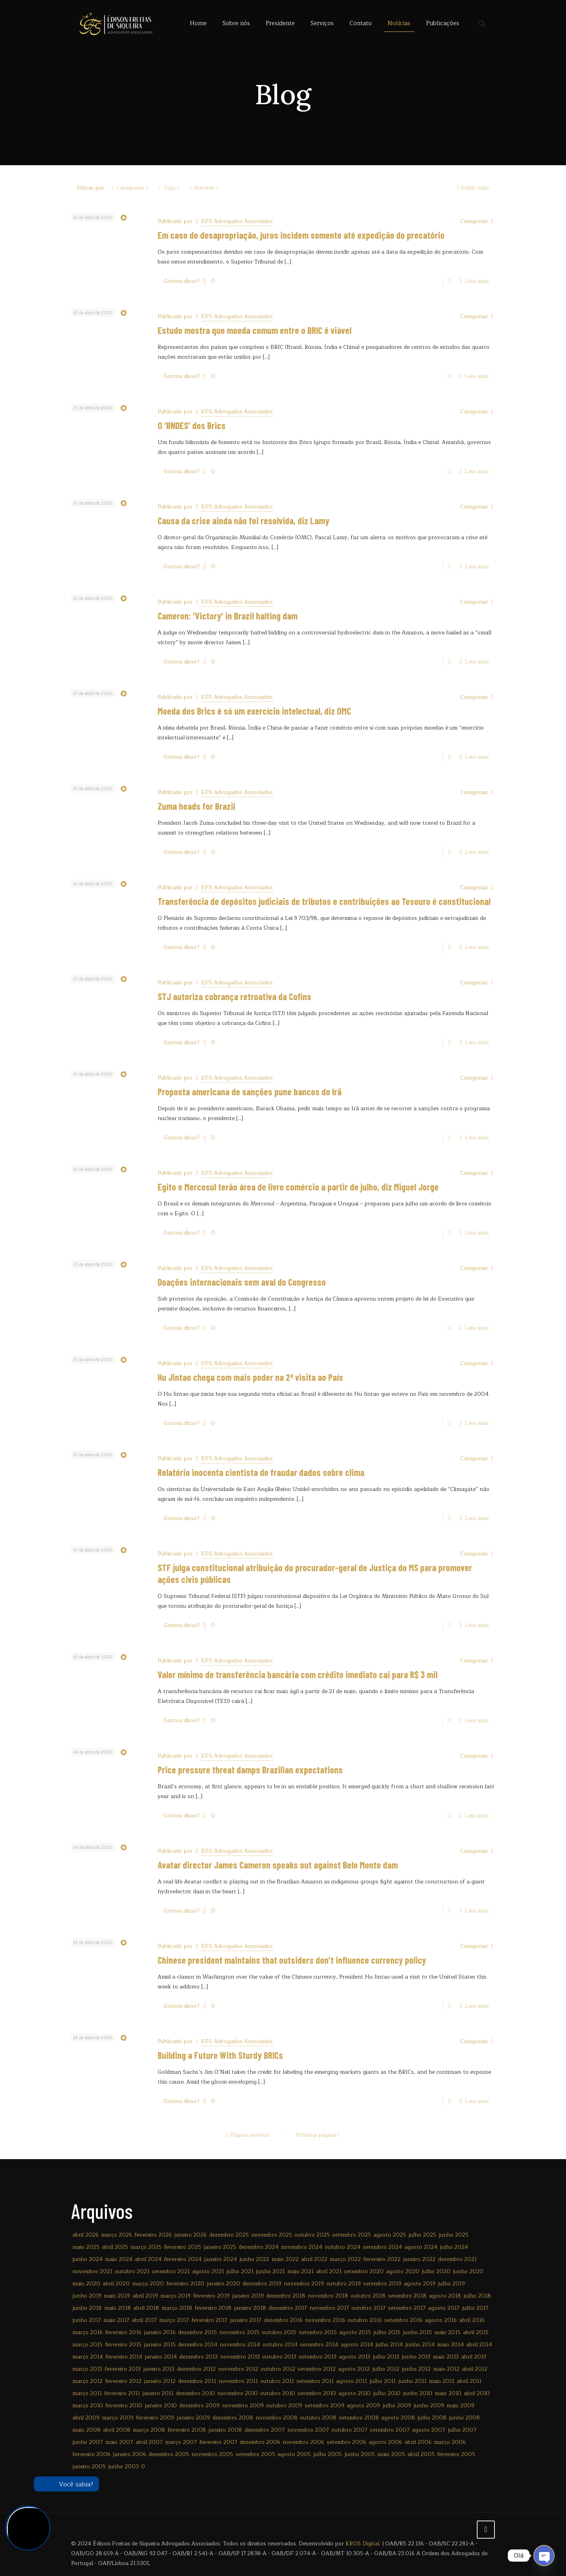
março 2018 (177, 2308)
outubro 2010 (277, 2393)
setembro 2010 (317, 2393)
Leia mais (477, 281)
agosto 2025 (389, 2234)
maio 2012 (446, 2368)
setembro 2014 (319, 2344)
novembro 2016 (325, 2320)
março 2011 (87, 2393)
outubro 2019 (343, 2283)
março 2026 (116, 2234)
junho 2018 (87, 2308)
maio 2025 (85, 2247)
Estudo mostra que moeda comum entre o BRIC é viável (254, 330)
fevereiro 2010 (123, 2405)
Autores (204, 187)
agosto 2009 (363, 2405)
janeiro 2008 (225, 2429)
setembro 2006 (346, 2442)
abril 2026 (85, 2234)
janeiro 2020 (223, 2283)
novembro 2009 (243, 2405)
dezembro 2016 (283, 2320)
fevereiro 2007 (218, 2442)
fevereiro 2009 (155, 2417)
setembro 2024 (382, 2247)
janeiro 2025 (220, 2247)
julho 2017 (475, 2308)
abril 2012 (474, 2368)
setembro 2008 (359, 2417)
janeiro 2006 (129, 2454)
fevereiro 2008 (186, 2429)
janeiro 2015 (160, 2344)
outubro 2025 (312, 2234)
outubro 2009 (284, 2405)
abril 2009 (85, 2417)
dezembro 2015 (197, 2332)
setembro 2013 (317, 2356)
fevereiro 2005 (456, 2454)
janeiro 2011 (157, 2393)
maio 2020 (86, 2283)
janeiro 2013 (159, 2368)
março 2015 (87, 2344)
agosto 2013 (354, 2356)
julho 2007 (462, 2429)
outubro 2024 (342, 2247)
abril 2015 (476, 2332)
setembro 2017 (407, 2308)
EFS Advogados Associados (237, 221)
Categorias (130, 187)
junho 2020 (468, 2271)
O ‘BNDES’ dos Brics (192, 425)
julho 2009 (396, 2405)
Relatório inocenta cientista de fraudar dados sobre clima (261, 1472)
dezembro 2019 (262, 2283)
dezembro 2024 (259, 2247)
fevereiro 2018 (213, 2308)
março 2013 (87, 2368)
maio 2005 (391, 2454)
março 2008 (149, 2429)
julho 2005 (327, 2454)
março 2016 (87, 2332)
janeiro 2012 (160, 2381)
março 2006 (450, 2442)
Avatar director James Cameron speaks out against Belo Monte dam (278, 1864)
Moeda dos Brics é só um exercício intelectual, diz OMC (254, 711)
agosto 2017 (443, 2308)
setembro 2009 (324, 2405)
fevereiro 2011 (122, 2393)
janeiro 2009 (193, 2417)
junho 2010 (417, 2393)
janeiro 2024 (220, 2259)
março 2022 (345, 2259)
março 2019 (175, 2295)
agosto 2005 (294, 2454)
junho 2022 (254, 2259)
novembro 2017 (329, 2308)
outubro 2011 (277, 2381)
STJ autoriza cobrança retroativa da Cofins (234, 996)
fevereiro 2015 (123, 2344)
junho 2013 (416, 2356)
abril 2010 (477, 2393)
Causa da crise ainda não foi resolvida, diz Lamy (243, 520)
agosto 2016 (441, 2320)
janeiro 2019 (248, 2295)
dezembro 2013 (198, 2356)
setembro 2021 (171, 2271)
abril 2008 (116, 2429)
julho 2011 (382, 2381)
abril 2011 (469, 2381)
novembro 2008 (276, 2417)
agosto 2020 (402, 2271)
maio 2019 (117, 2295)
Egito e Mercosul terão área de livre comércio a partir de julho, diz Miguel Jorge (298, 1186)
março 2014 (87, 2356)
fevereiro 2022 (382, 2259)
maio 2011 (441, 2381)
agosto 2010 (354, 2393)
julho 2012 (385, 2368)
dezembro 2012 (196, 2368)
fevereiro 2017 (209, 2320)
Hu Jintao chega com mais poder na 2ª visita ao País (250, 1377)
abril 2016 (472, 2320)
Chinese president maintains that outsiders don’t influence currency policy (292, 1960)
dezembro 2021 (457, 2259)
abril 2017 (144, 2320)
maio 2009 (460, 2405)
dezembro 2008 (232, 2417)
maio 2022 (285, 2259)
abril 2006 (418, 2442)
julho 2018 (477, 2295)
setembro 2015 (318, 2332)
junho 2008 (464, 2417)
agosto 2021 (208, 2271)
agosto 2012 (354, 2368)
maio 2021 (300, 2271)
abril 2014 (479, 2344)
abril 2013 (473, 2356)
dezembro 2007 (264, 2429)
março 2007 (181, 2442)
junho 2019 (86, 2295)
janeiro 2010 (161, 2405)
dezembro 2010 (195, 2393)
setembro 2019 (382, 2283)
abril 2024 (148, 2259)
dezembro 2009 (199, 2405)
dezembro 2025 (229, 2234)
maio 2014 (450, 2344)
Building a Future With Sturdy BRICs (220, 2055)
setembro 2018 (407, 2295)
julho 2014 (389, 2344)
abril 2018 (146, 2308)
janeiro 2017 (245, 2320)
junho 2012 (416, 2368)
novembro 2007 (308, 2429)
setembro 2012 (317, 2368)
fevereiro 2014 (123, 2356)
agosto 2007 (428, 2429)
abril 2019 (145, 2295)
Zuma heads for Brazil (196, 806)
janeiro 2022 (419, 2259)
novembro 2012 (238, 2368)
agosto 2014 (357, 2344)
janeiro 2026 (190, 2234)
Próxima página (319, 2134)
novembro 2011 (238, 2381)
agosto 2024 (420, 2247)
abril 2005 (421, 2454)
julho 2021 (240, 2271)
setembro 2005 (255, 2454)
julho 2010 (387, 2393)
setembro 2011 (315, 2381)
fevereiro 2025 (182, 2247)
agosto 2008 (398, 2417)
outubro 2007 (349, 2429)
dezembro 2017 (287, 2308)
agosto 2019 (420, 2283)
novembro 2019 (304, 2283)
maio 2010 (448, 2393)
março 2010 (87, 2405)
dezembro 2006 (260, 2442)
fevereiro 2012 (123, 2381)
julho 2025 (422, 2234)
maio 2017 (116, 2320)
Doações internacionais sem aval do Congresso (242, 1282)
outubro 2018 (368, 2295)
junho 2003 (123, 2466)
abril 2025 (115, 2247)
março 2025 (146, 2247)
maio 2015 (447, 2332)
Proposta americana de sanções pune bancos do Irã (250, 1091)
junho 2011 (412, 2381)
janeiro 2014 (161, 2356)
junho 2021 (270, 2271)
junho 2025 (454, 2234)
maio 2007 (119, 2442)
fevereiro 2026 (153, 2234)
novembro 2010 (237, 2393)
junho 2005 (359, 2454)
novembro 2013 (240, 2356)
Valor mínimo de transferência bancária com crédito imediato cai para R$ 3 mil (297, 1674)
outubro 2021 (132, 2271)
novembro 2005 (212, 2454)
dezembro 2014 (197, 2344)
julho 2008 (432, 2417)
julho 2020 (436, 2271)
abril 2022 (314, 2259)
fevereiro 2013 (123, 2368)
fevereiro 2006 (91, 2454)
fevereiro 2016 (123, 2332)
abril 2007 (149, 2442)
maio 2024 (118, 2259)
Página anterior (247, 2134)
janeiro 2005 (89, 2466)
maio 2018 (117, 2308)
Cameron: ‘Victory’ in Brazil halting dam (228, 615)
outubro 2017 (368, 2308)
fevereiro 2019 (211, 2295)
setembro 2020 (364, 2271)
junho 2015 (417, 2332)
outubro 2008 (318, 2417)
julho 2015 (387, 2332)
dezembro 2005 (169, 2454)
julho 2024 (454, 2247)
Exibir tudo (472, 187)
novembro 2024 (301, 2247)
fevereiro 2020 (185, 2283)
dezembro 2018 (285, 2295)
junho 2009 (428, 2405)
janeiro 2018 (250, 2308)
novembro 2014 (240, 2344)
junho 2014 (420, 2344)
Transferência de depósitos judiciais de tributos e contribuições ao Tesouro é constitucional (324, 901)
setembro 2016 (403, 2320)
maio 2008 (86, 2429)
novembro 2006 (303, 2442)
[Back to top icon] (486, 2530)
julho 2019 (451, 2283)
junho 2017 (86, 2320)
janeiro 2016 (160, 2332)
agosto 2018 (445, 2295)
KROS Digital (362, 2543)
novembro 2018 (328, 2295)
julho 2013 (386, 2356)
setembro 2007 (390, 2429)
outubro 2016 (364, 2320)
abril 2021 (329, 2271)
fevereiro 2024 (183, 2259)
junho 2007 (87, 2442)
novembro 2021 (92, 2271)
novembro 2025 (271, 2234)
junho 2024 (87, 2259)
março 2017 (174, 2320)
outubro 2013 (279, 2356)
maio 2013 (446, 2356)
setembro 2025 (351, 2234)
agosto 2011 (351, 2381)
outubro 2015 (279, 2332)
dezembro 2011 (197, 2381)
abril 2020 (116, 2283)
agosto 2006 (385, 2442)
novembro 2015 (239, 2332)
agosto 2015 (355, 2332)
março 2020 (148, 2283)
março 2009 (118, 2417)
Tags (169, 187)
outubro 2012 (278, 2368)
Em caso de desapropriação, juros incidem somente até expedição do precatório (301, 235)
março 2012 (87, 2381)
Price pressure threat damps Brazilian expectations (250, 1769)
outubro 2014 (280, 2344)
